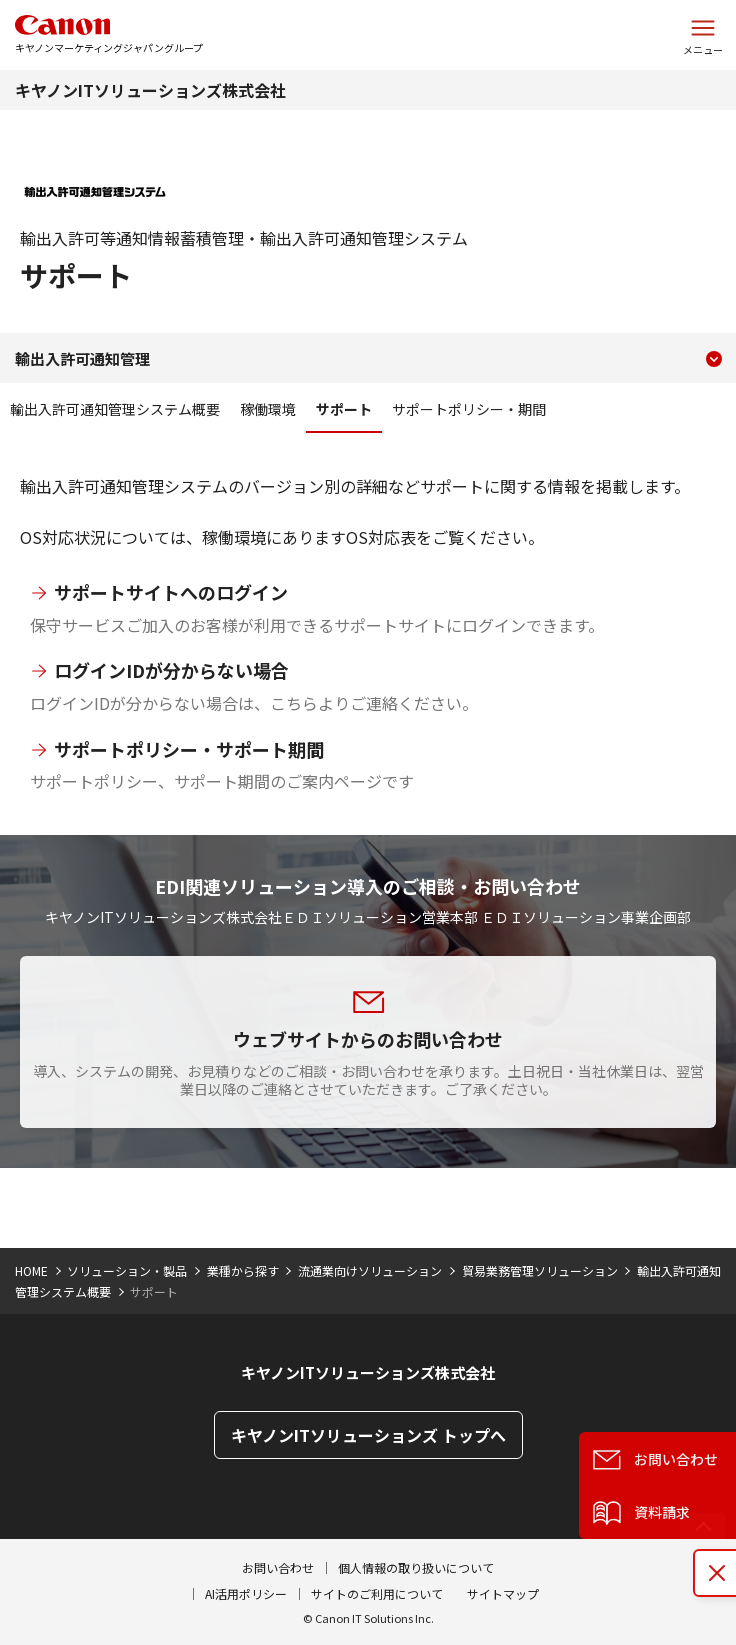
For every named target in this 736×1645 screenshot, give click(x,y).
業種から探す (243, 1270)
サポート (344, 409)
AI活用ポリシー (246, 1593)
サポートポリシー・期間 (469, 409)
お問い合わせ (278, 1567)
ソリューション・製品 (127, 1270)
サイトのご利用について (377, 1593)
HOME (31, 1270)
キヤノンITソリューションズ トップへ (368, 1435)
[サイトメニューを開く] (703, 35)
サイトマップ (503, 1593)
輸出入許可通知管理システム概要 (115, 409)
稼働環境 (268, 409)
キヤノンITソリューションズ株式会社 (150, 90)
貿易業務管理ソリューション (540, 1270)
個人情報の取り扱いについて (416, 1567)
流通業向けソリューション (370, 1270)
